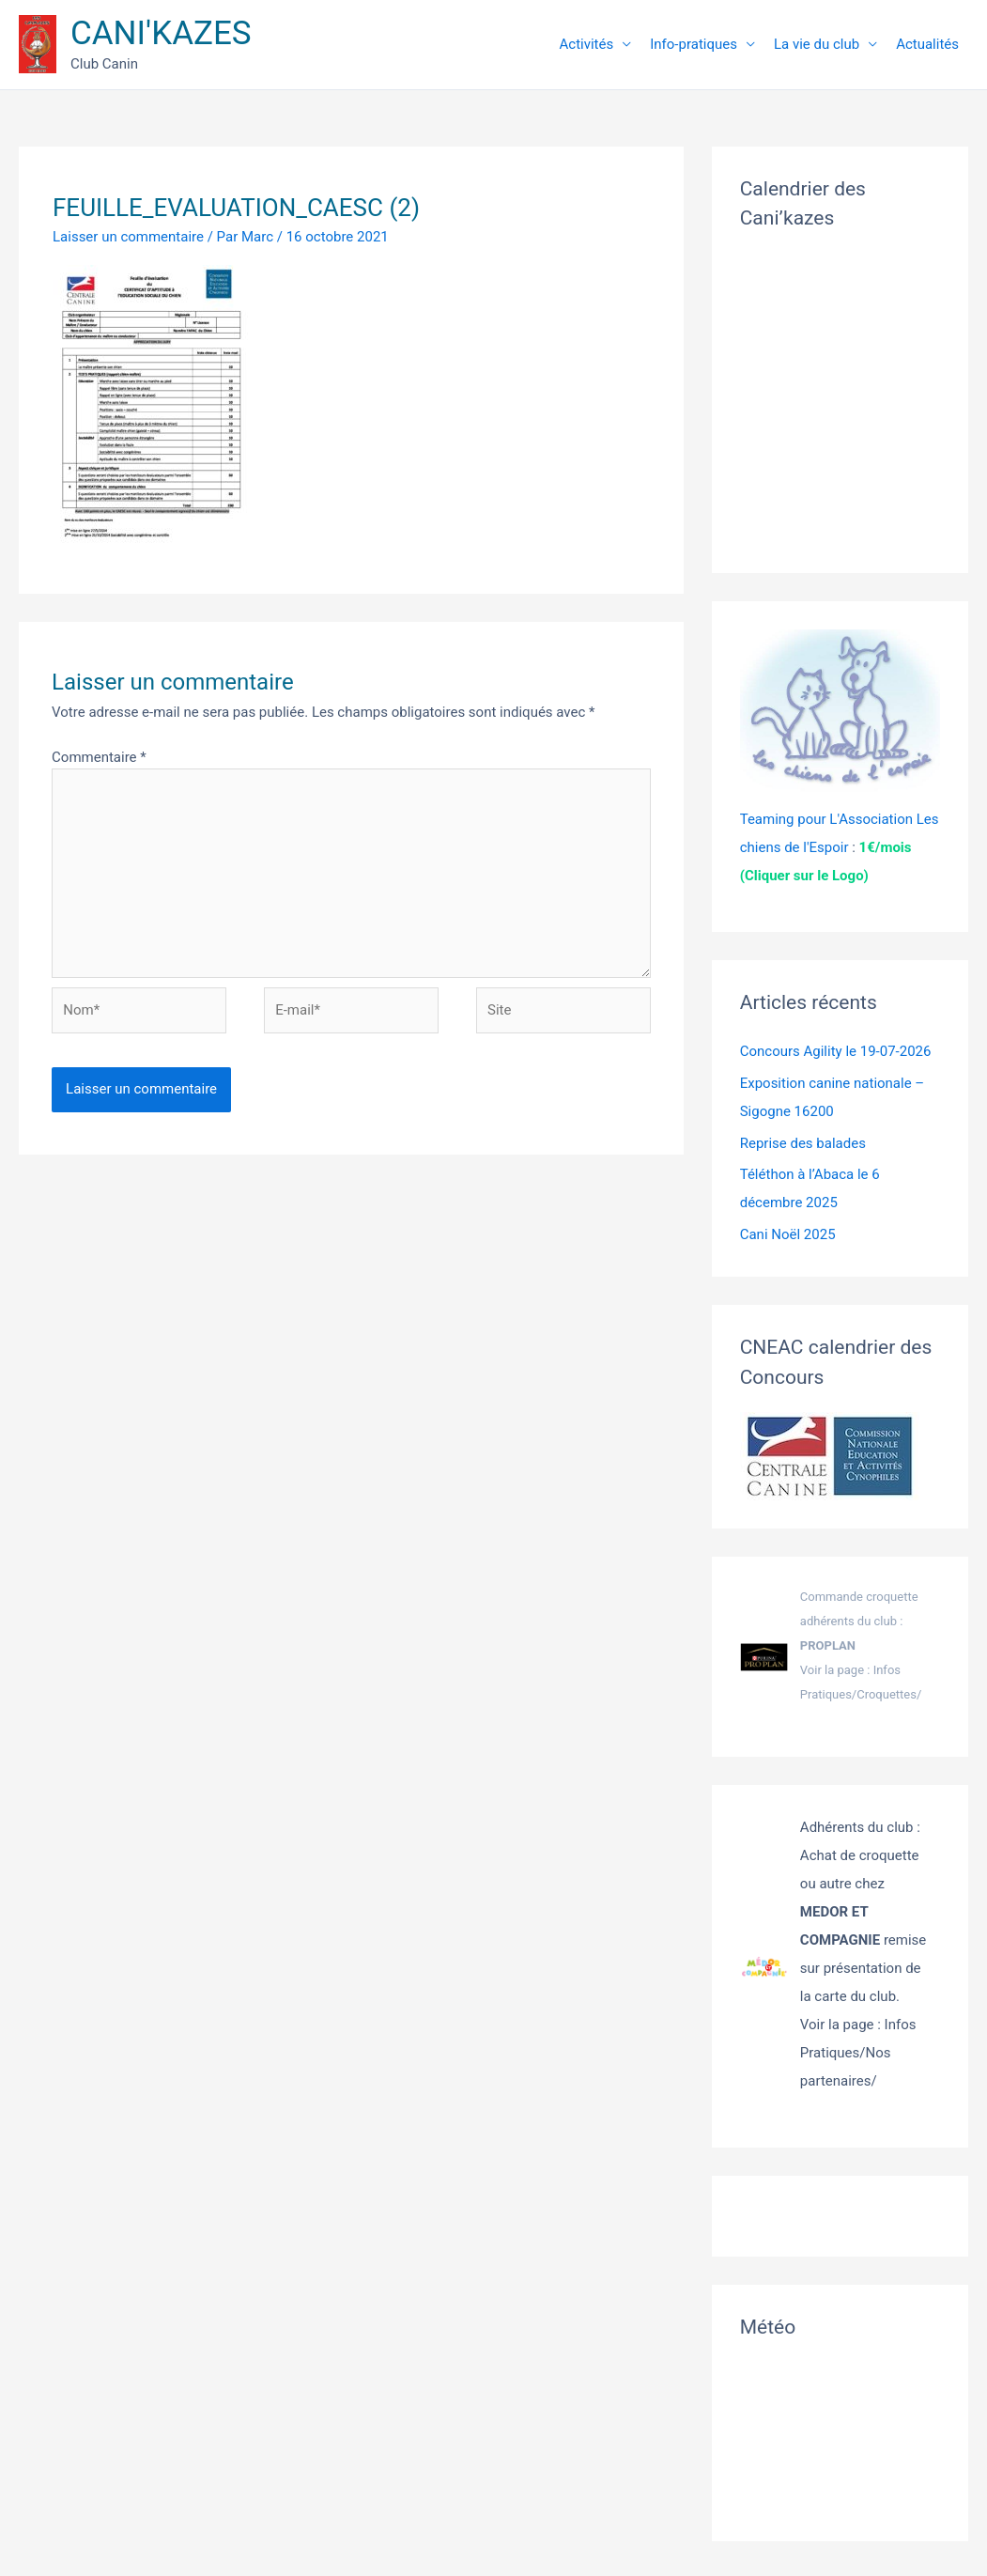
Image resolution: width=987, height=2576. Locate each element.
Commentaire (99, 757)
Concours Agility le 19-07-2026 (836, 1051)
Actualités (927, 44)
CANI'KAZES (161, 33)
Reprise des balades (803, 1143)
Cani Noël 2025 (788, 1234)
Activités (587, 44)
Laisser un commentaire (128, 236)
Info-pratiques (693, 44)
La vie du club (816, 44)
